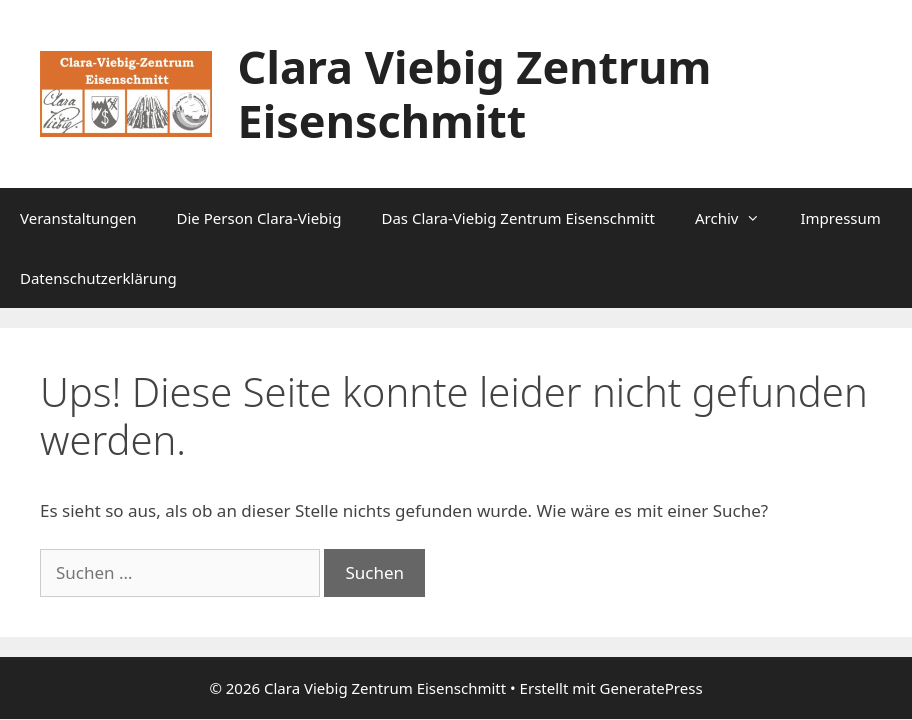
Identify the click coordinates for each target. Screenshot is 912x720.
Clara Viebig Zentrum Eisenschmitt (475, 93)
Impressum (840, 218)
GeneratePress (650, 688)
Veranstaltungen (78, 218)
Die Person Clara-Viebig (259, 218)
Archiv (737, 218)
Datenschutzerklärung (98, 278)
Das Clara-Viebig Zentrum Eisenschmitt (518, 218)
